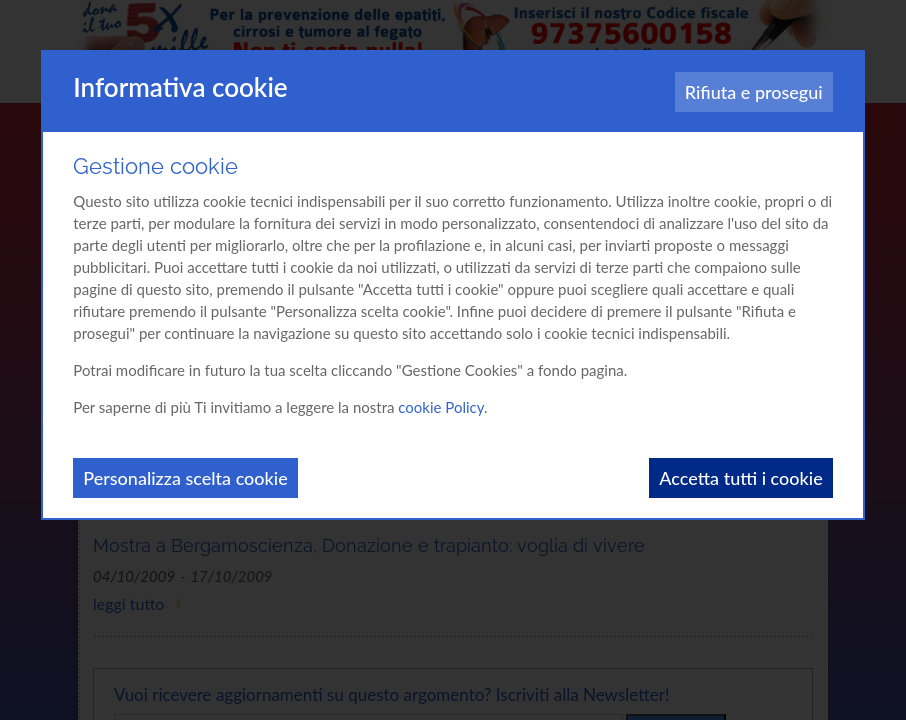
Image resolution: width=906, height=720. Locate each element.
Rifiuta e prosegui (754, 92)
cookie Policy (441, 407)
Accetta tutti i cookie (740, 478)
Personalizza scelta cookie (185, 478)
